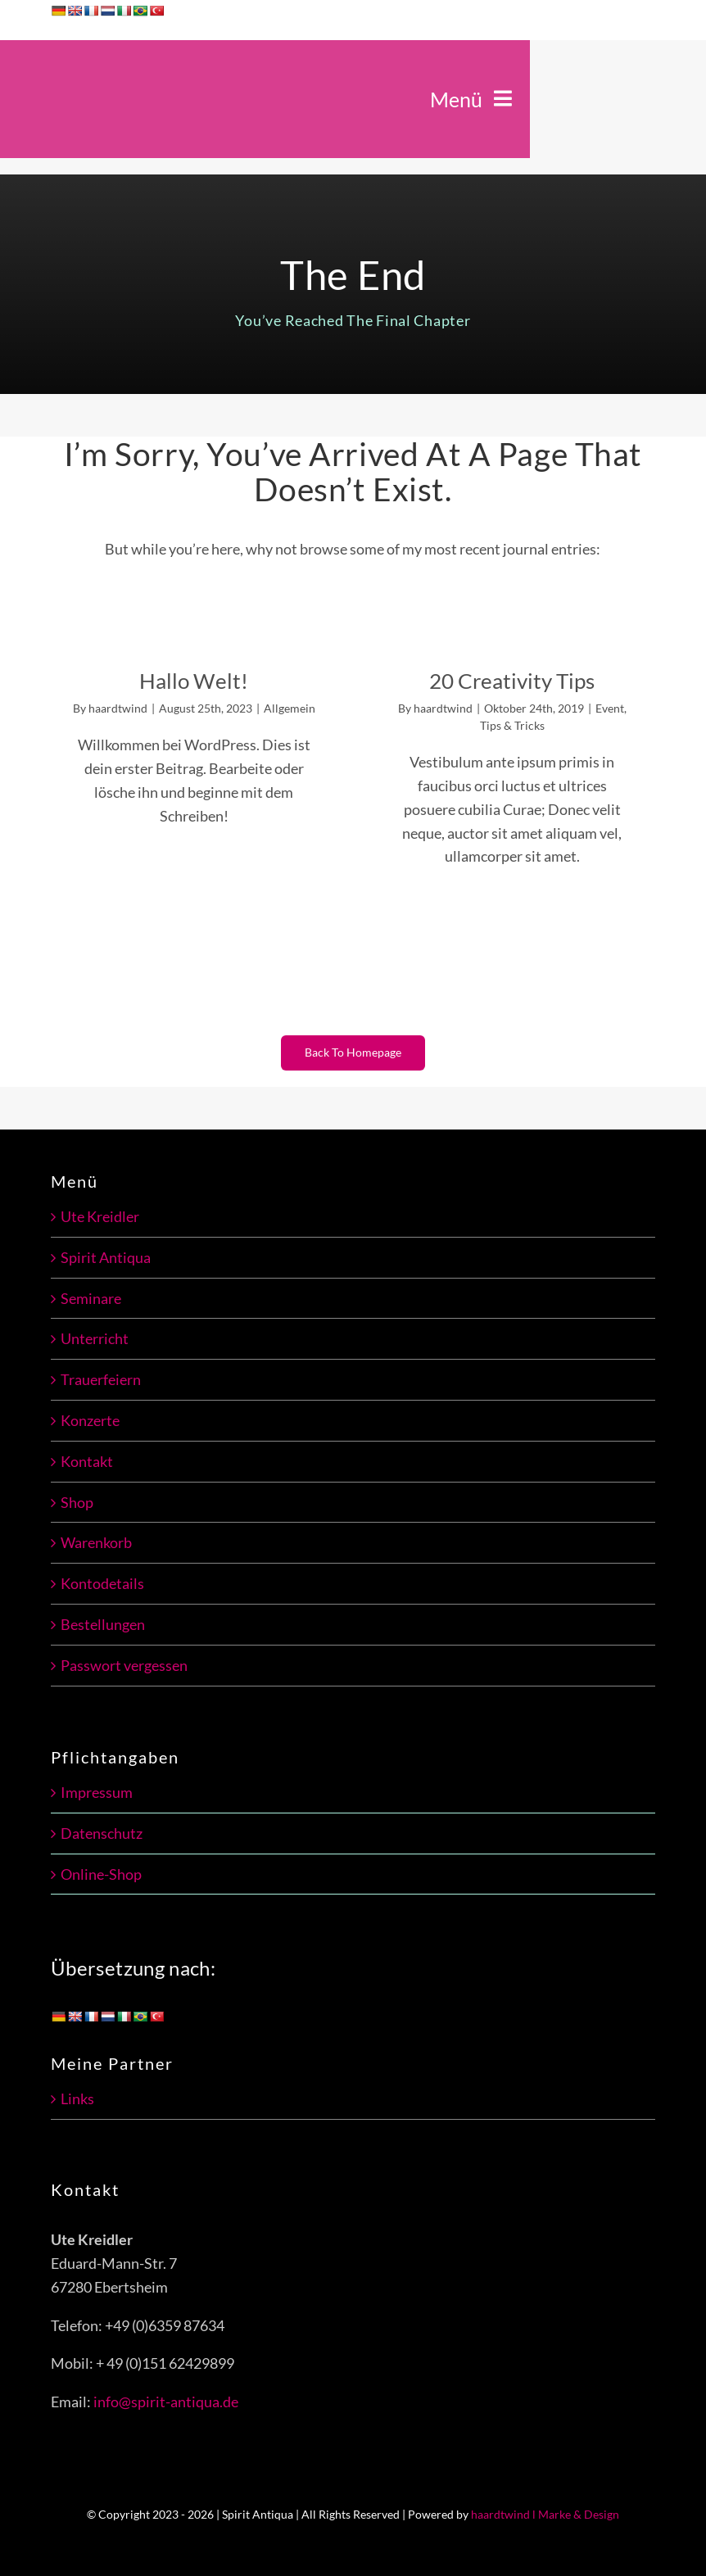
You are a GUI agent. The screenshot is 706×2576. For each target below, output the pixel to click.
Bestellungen (103, 1624)
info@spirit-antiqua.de (165, 2402)
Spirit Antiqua (106, 1257)
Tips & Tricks (512, 725)
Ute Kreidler (100, 1216)
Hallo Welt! (193, 681)
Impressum (97, 1792)
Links (77, 2098)
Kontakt (87, 1461)
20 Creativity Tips (512, 681)
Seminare (91, 1298)
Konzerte (90, 1420)
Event (609, 708)
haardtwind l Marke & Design (545, 2514)
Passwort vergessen (124, 1665)
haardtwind (117, 708)
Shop (77, 1502)
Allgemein (289, 708)
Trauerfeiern (101, 1379)
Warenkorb (96, 1542)
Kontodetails (102, 1583)
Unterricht (95, 1338)
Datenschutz (102, 1833)
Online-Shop (101, 1874)
